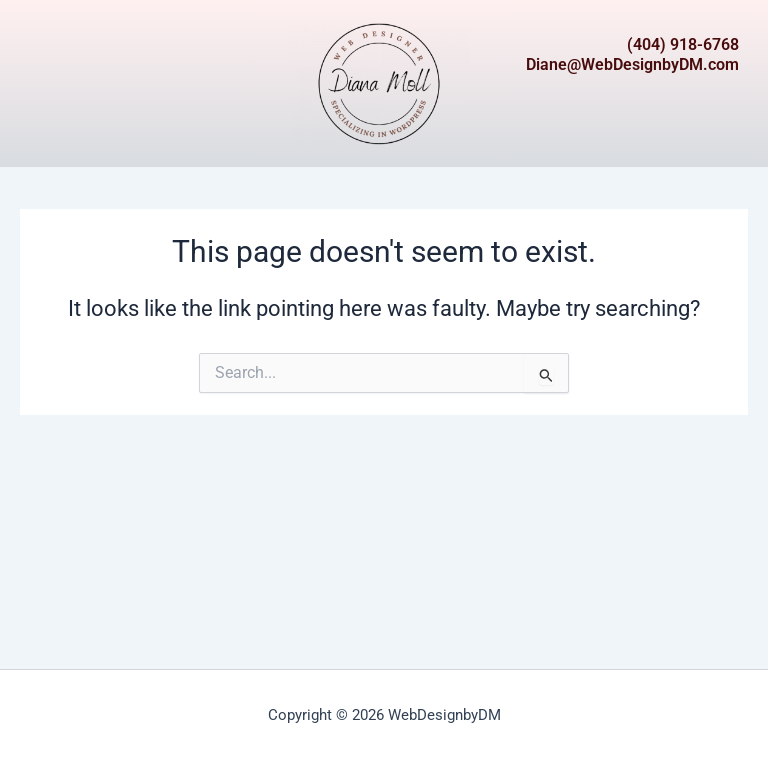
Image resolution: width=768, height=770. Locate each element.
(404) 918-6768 (683, 44)
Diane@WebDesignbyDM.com (632, 64)
